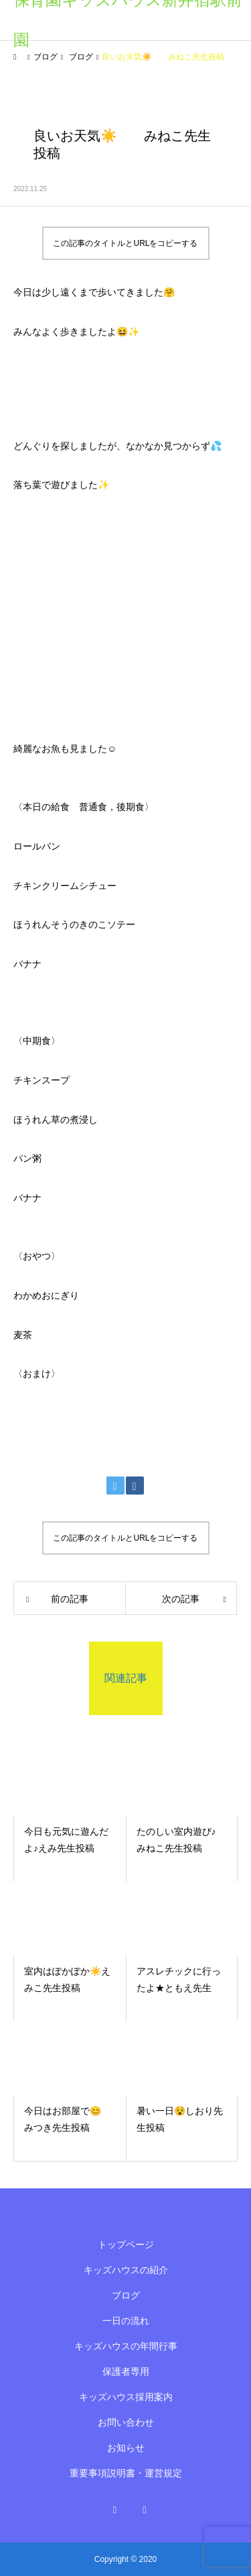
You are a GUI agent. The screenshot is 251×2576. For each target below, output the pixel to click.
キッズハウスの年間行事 (125, 2346)
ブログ (126, 2295)
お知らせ (126, 2447)
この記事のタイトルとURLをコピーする (125, 243)
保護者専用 (125, 2371)
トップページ (126, 2244)
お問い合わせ (126, 2422)
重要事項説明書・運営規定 (126, 2473)
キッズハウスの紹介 (126, 2270)
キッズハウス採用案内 (126, 2397)
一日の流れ (125, 2320)
